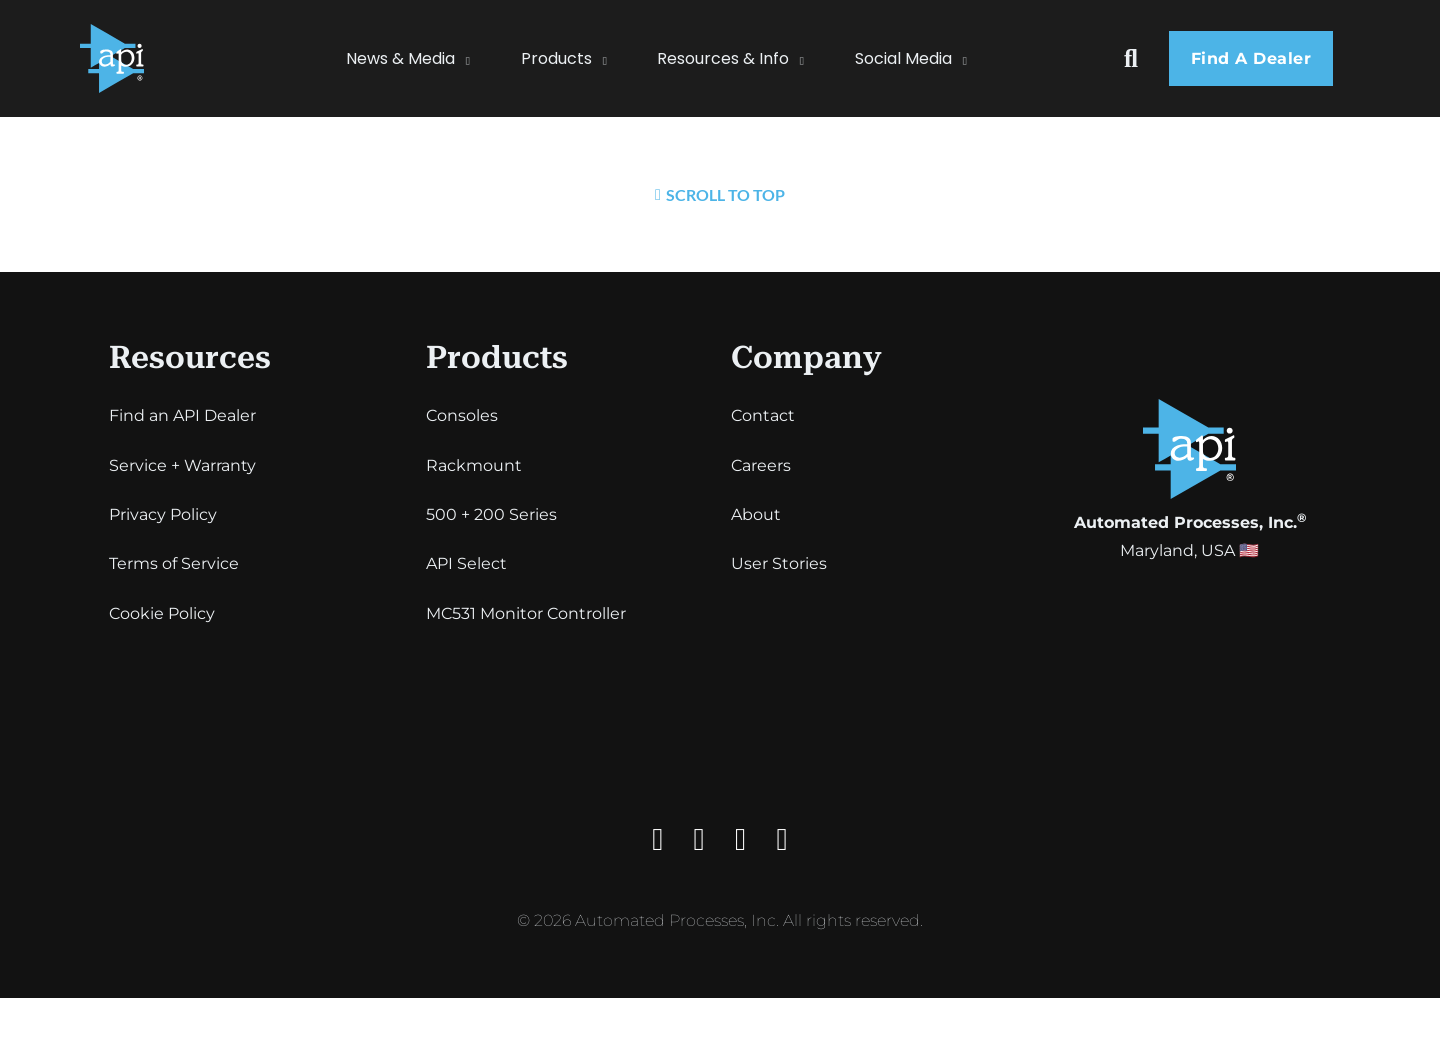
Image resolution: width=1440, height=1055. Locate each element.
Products (556, 58)
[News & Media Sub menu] (478, 59)
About (756, 514)
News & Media (400, 58)
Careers (761, 465)
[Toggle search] (1131, 59)
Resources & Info (723, 58)
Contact (763, 415)
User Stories (779, 563)
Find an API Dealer (182, 415)
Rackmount (474, 465)
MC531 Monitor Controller (526, 613)
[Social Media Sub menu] (975, 59)
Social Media (903, 58)
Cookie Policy (162, 613)
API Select (466, 563)
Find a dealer (1251, 58)
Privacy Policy (163, 514)
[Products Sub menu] (615, 59)
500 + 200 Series (491, 514)
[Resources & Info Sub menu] (812, 59)
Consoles (462, 415)
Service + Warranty (182, 465)
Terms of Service (174, 563)
